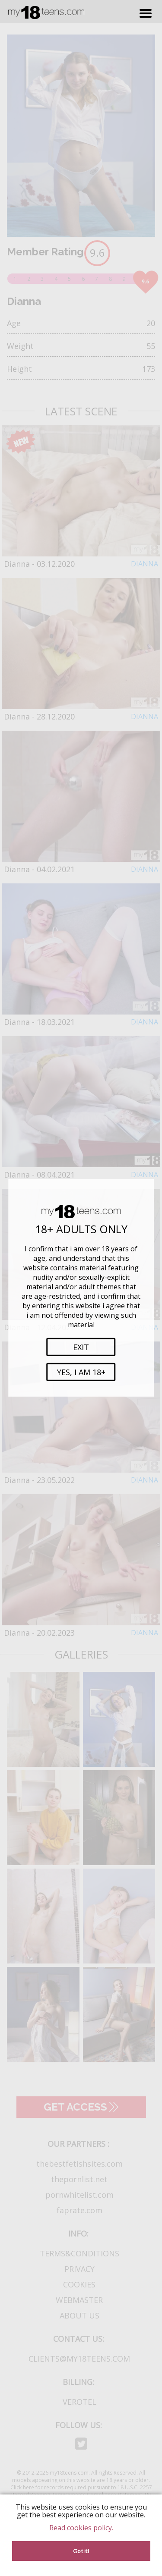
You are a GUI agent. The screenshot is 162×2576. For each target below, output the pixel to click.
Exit (81, 1347)
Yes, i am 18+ (81, 1372)
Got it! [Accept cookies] (81, 2551)
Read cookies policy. (81, 2527)
